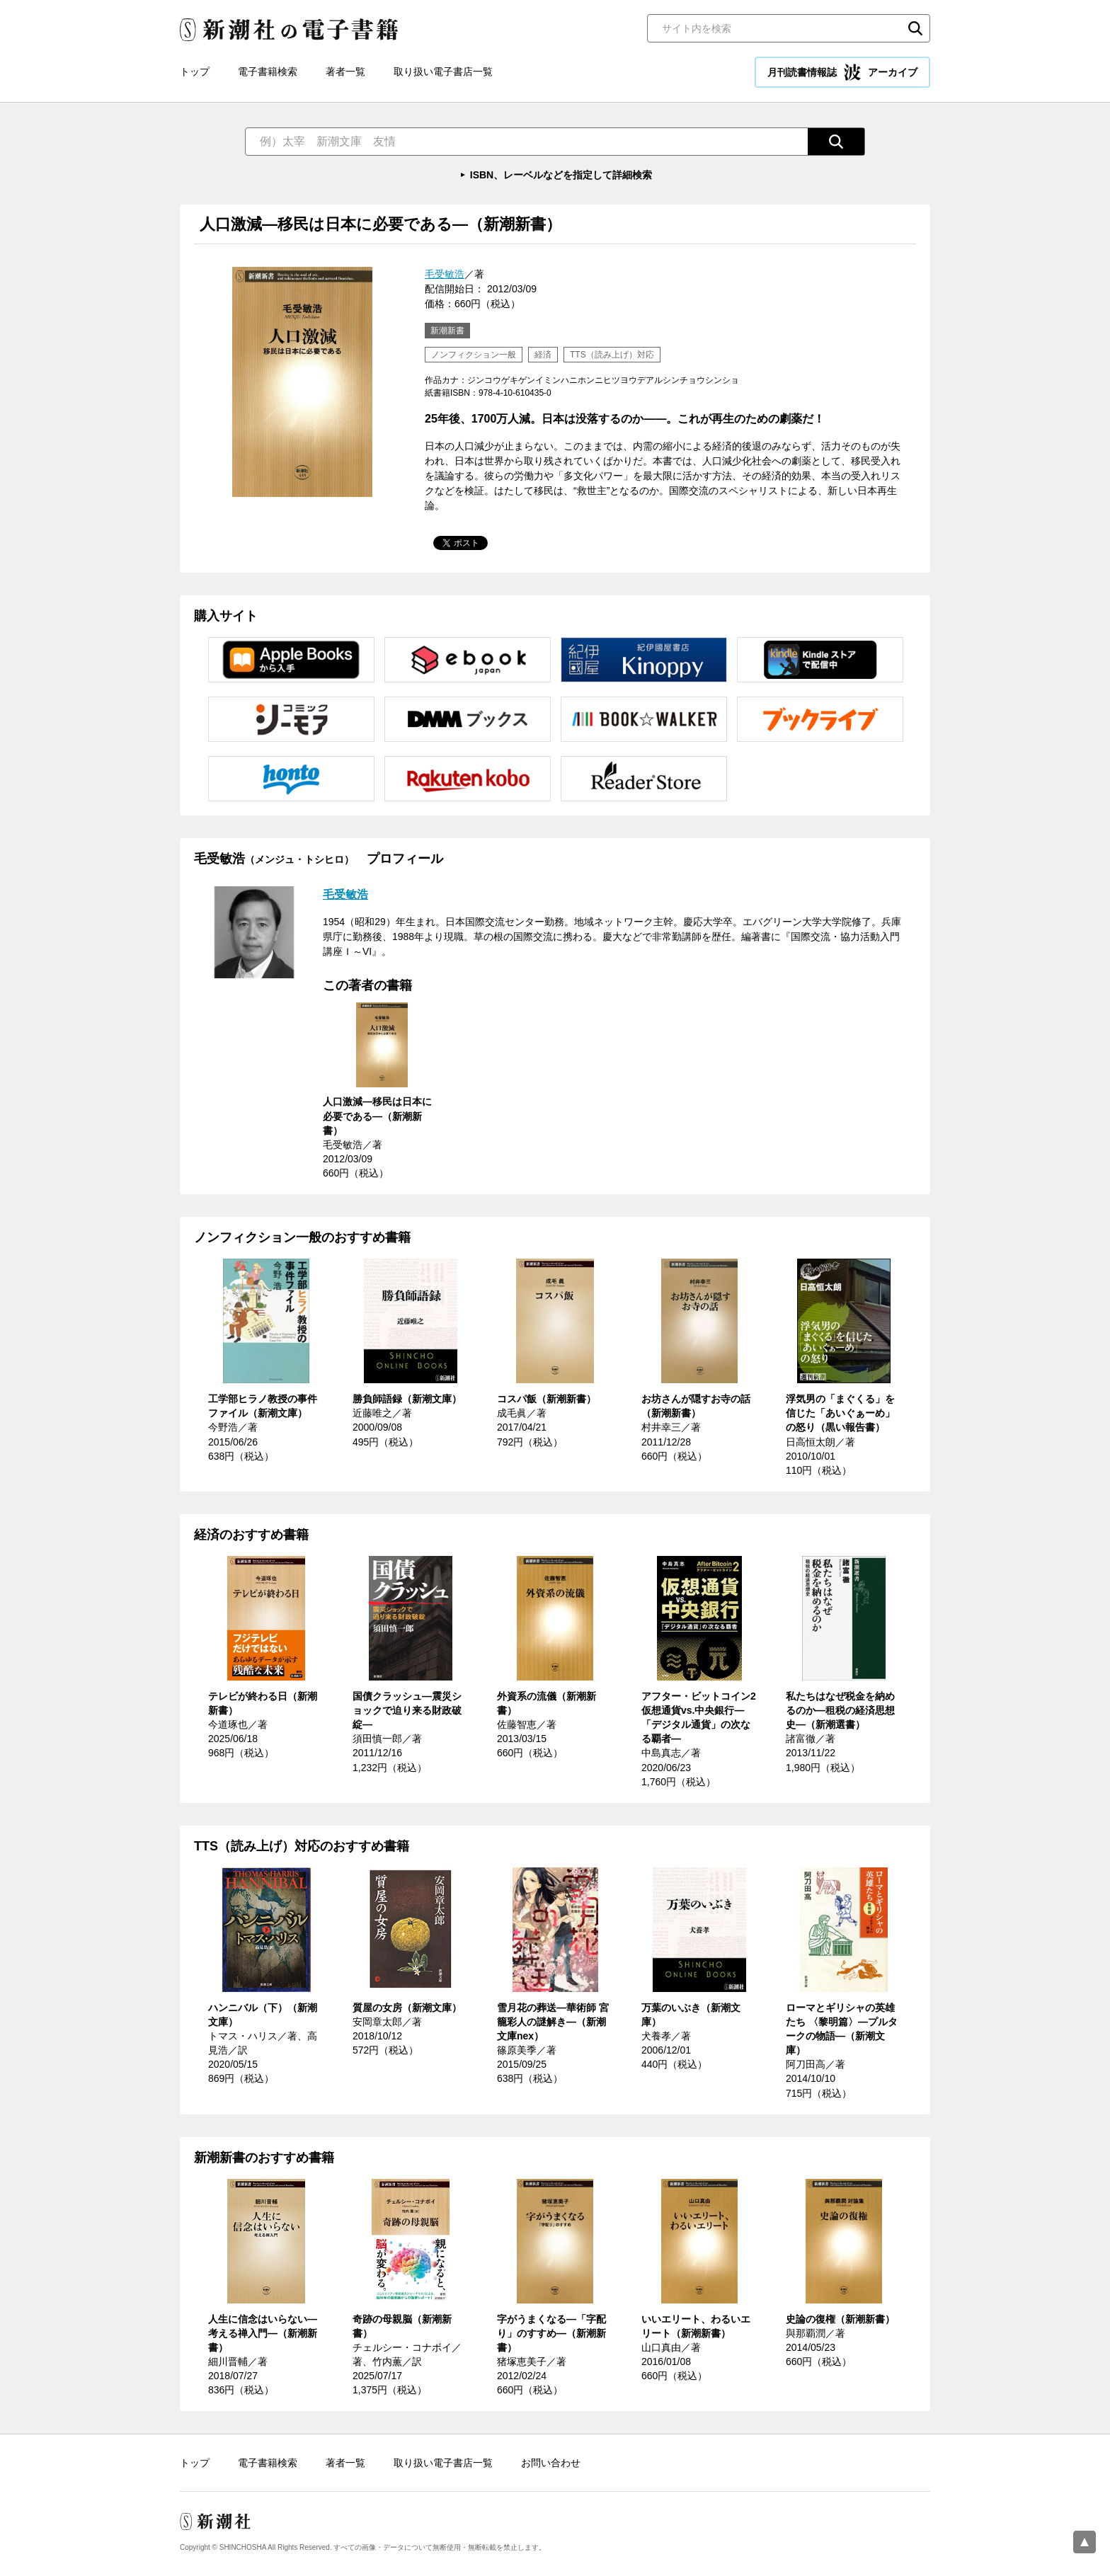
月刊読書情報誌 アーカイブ (842, 72)
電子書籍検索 (267, 71)
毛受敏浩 (444, 274)
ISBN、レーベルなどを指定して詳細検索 (561, 175)
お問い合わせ (550, 2462)
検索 (915, 28)
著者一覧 (345, 71)
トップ (195, 71)
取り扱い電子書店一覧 (443, 71)
